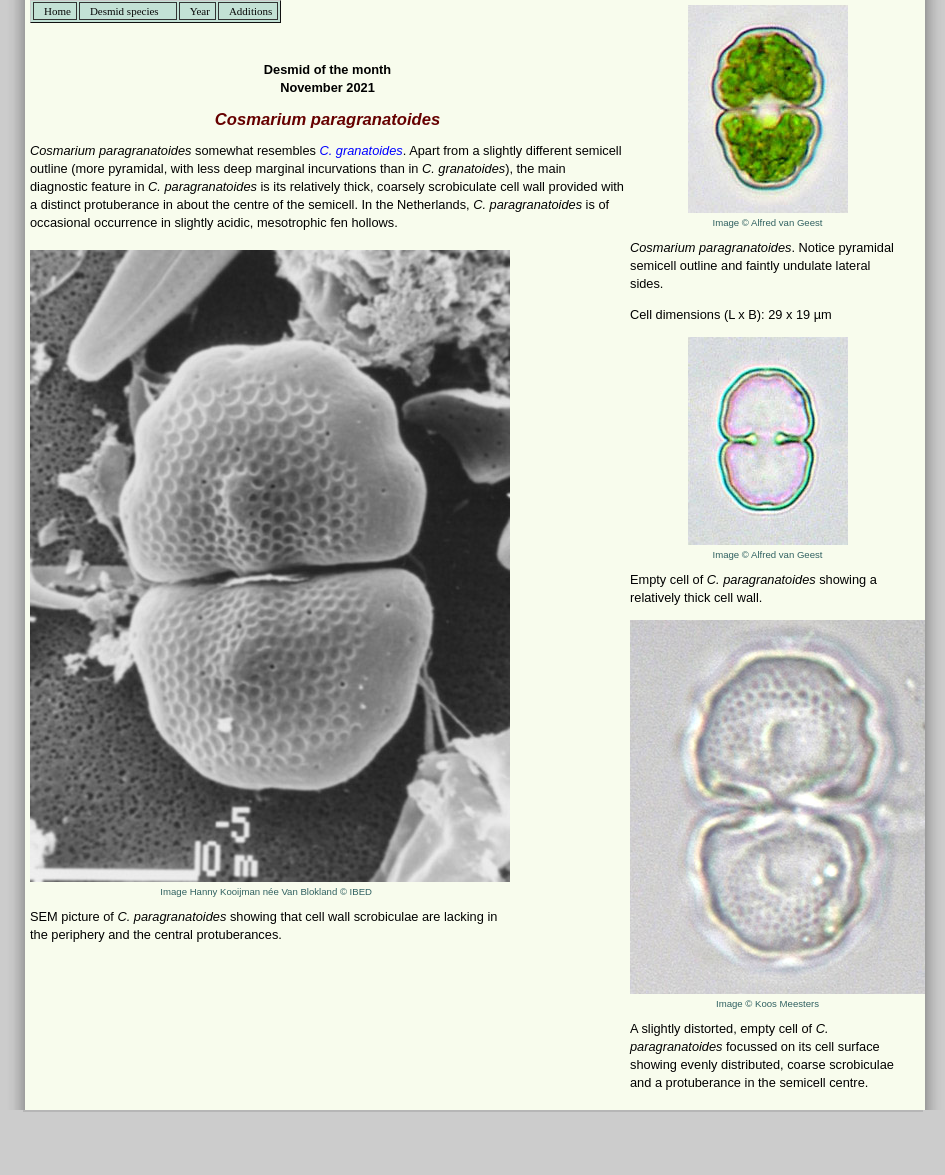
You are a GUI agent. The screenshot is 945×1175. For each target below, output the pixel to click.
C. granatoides (361, 150)
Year (200, 11)
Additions (250, 11)
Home (57, 11)
